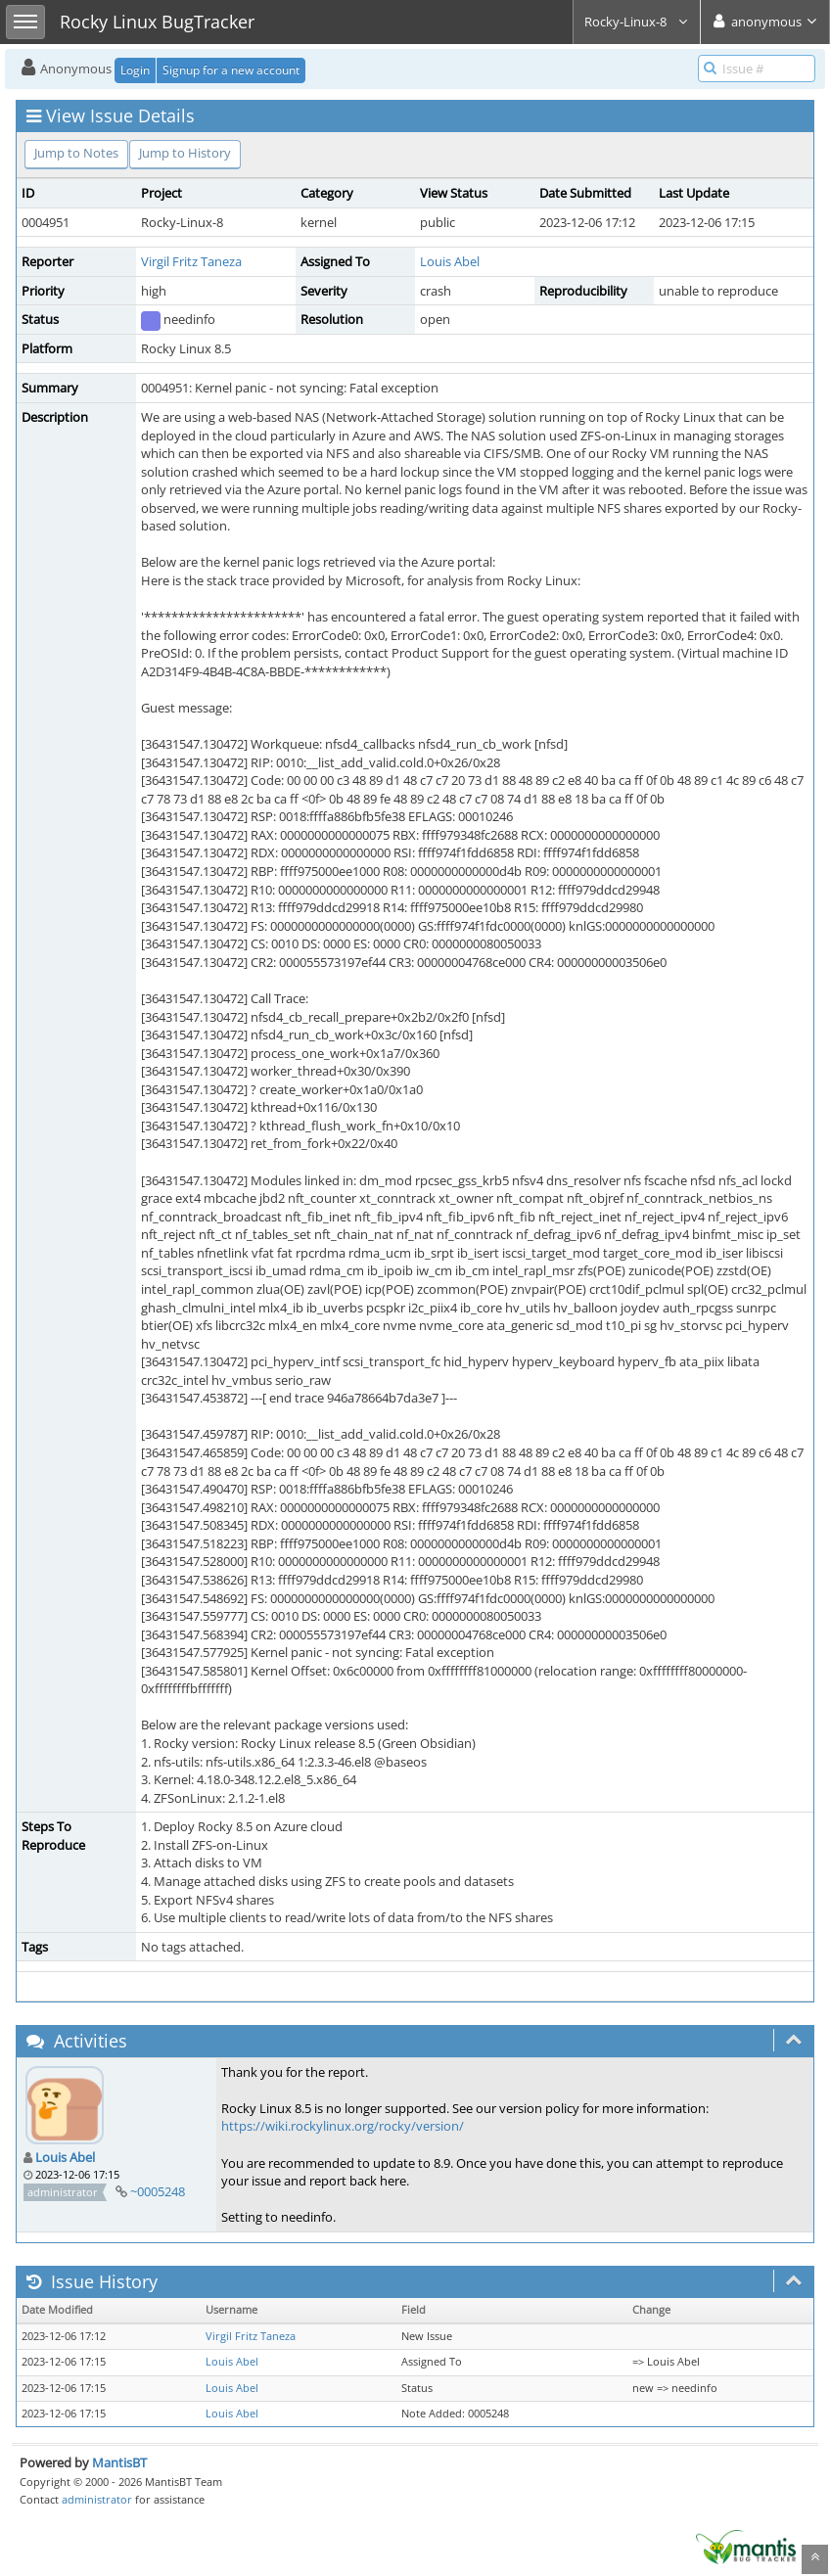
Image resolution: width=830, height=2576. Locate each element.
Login (135, 70)
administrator (97, 2499)
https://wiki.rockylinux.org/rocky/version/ (342, 2126)
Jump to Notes (76, 152)
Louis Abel (450, 261)
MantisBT (119, 2462)
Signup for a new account (231, 70)
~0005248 (157, 2191)
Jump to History (185, 152)
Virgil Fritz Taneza (191, 261)
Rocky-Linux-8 (636, 21)
